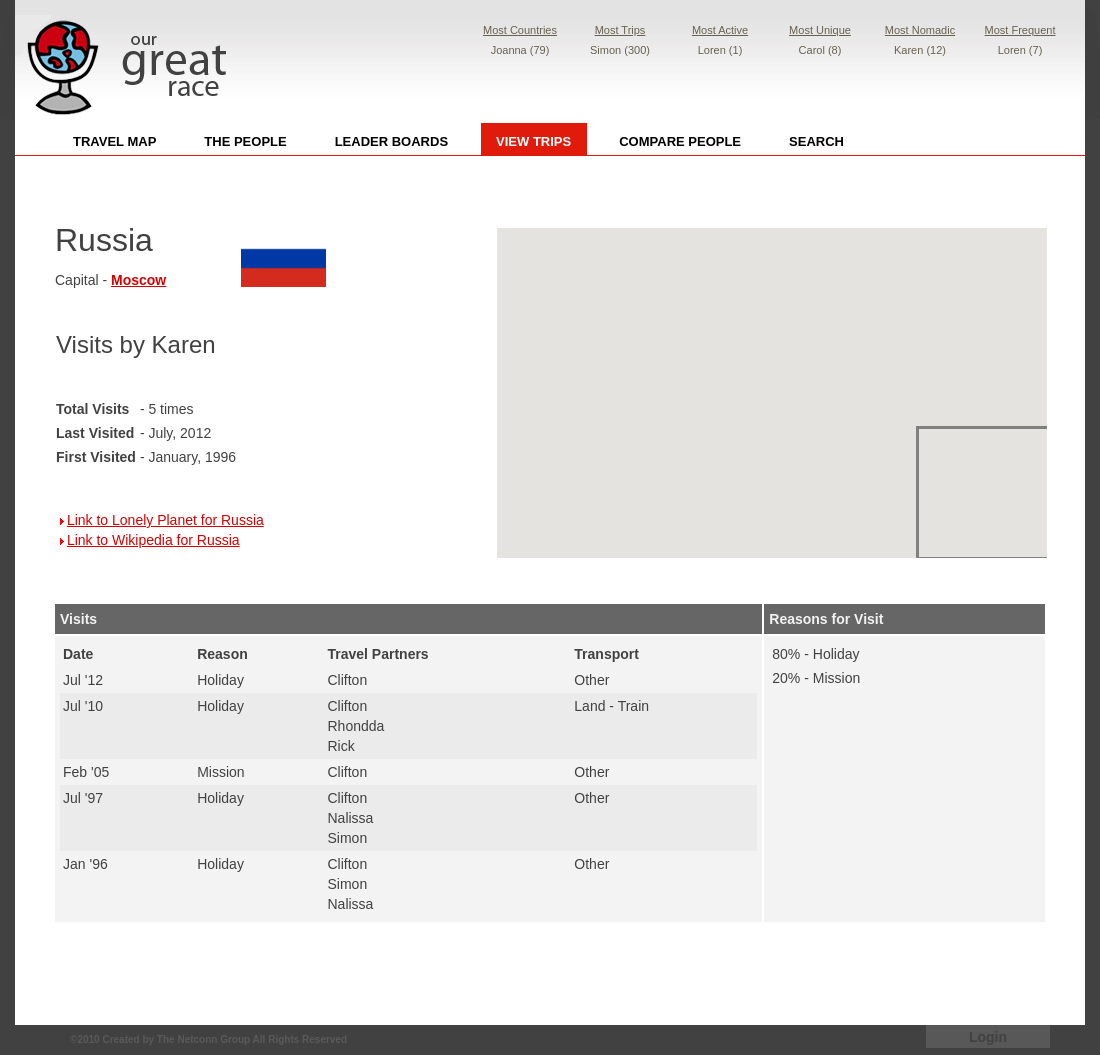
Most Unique (820, 30)
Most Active (720, 30)
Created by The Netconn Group (176, 1039)
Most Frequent (1020, 30)
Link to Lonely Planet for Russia (165, 520)
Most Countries (520, 30)
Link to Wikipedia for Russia (153, 540)
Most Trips (620, 30)
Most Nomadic (920, 30)
